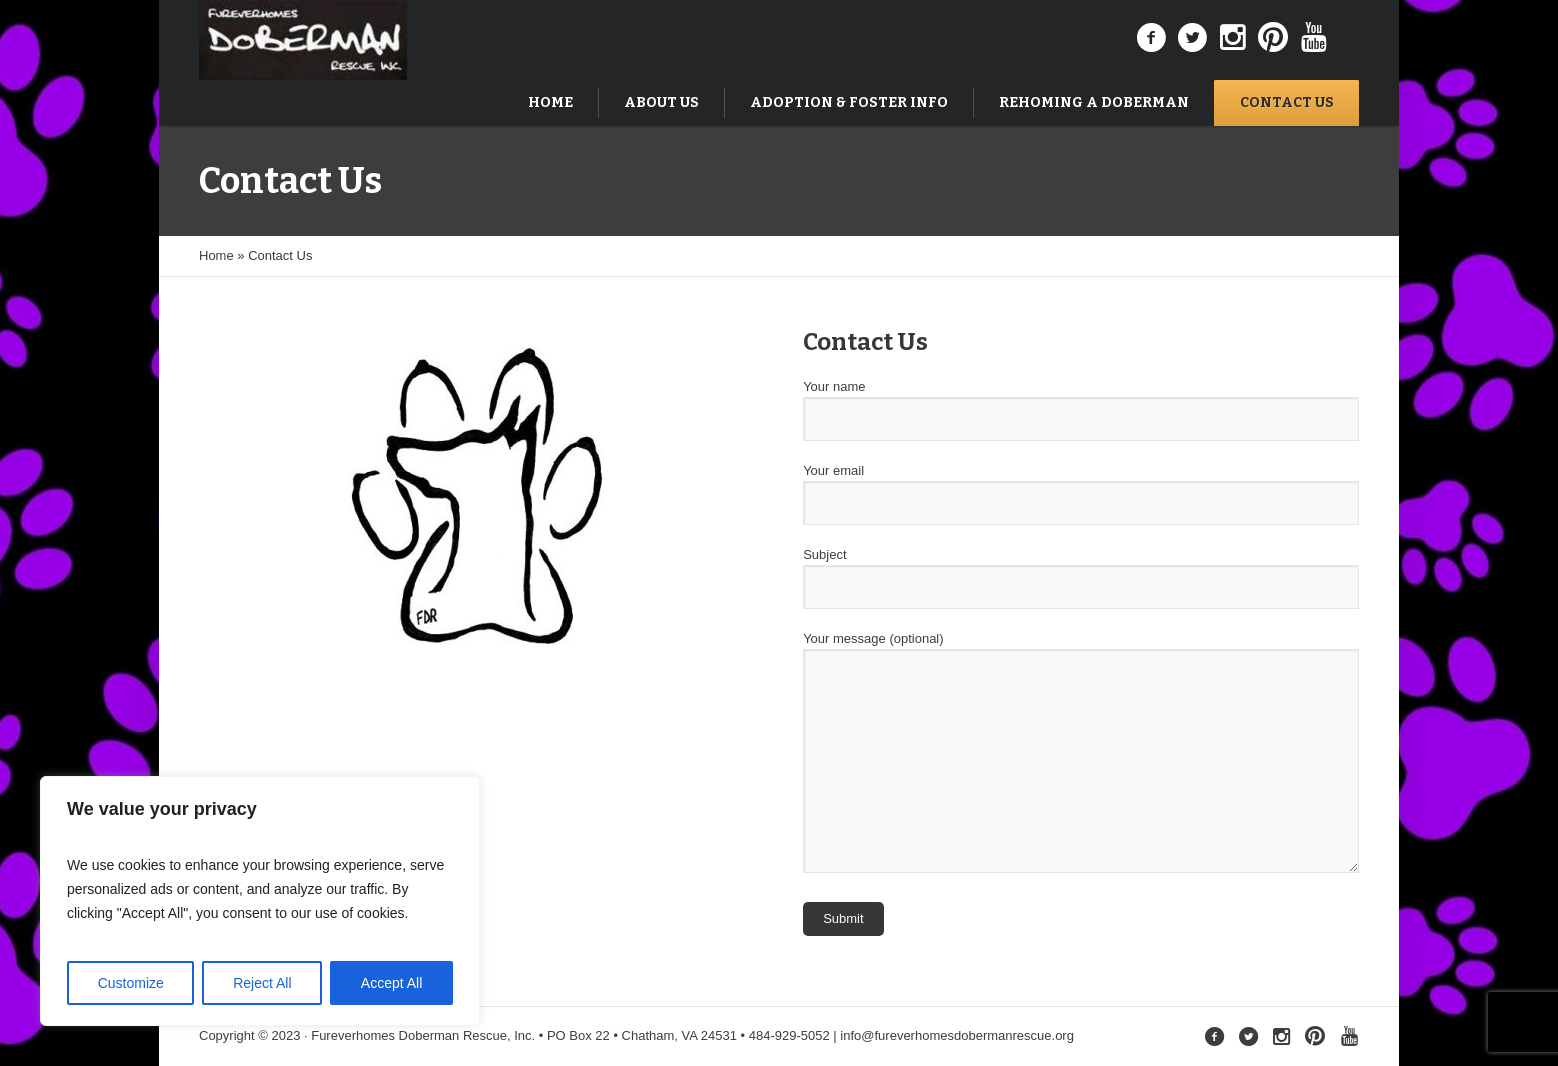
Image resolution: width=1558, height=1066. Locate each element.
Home (216, 255)
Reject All (262, 983)
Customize (131, 983)
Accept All (391, 983)
